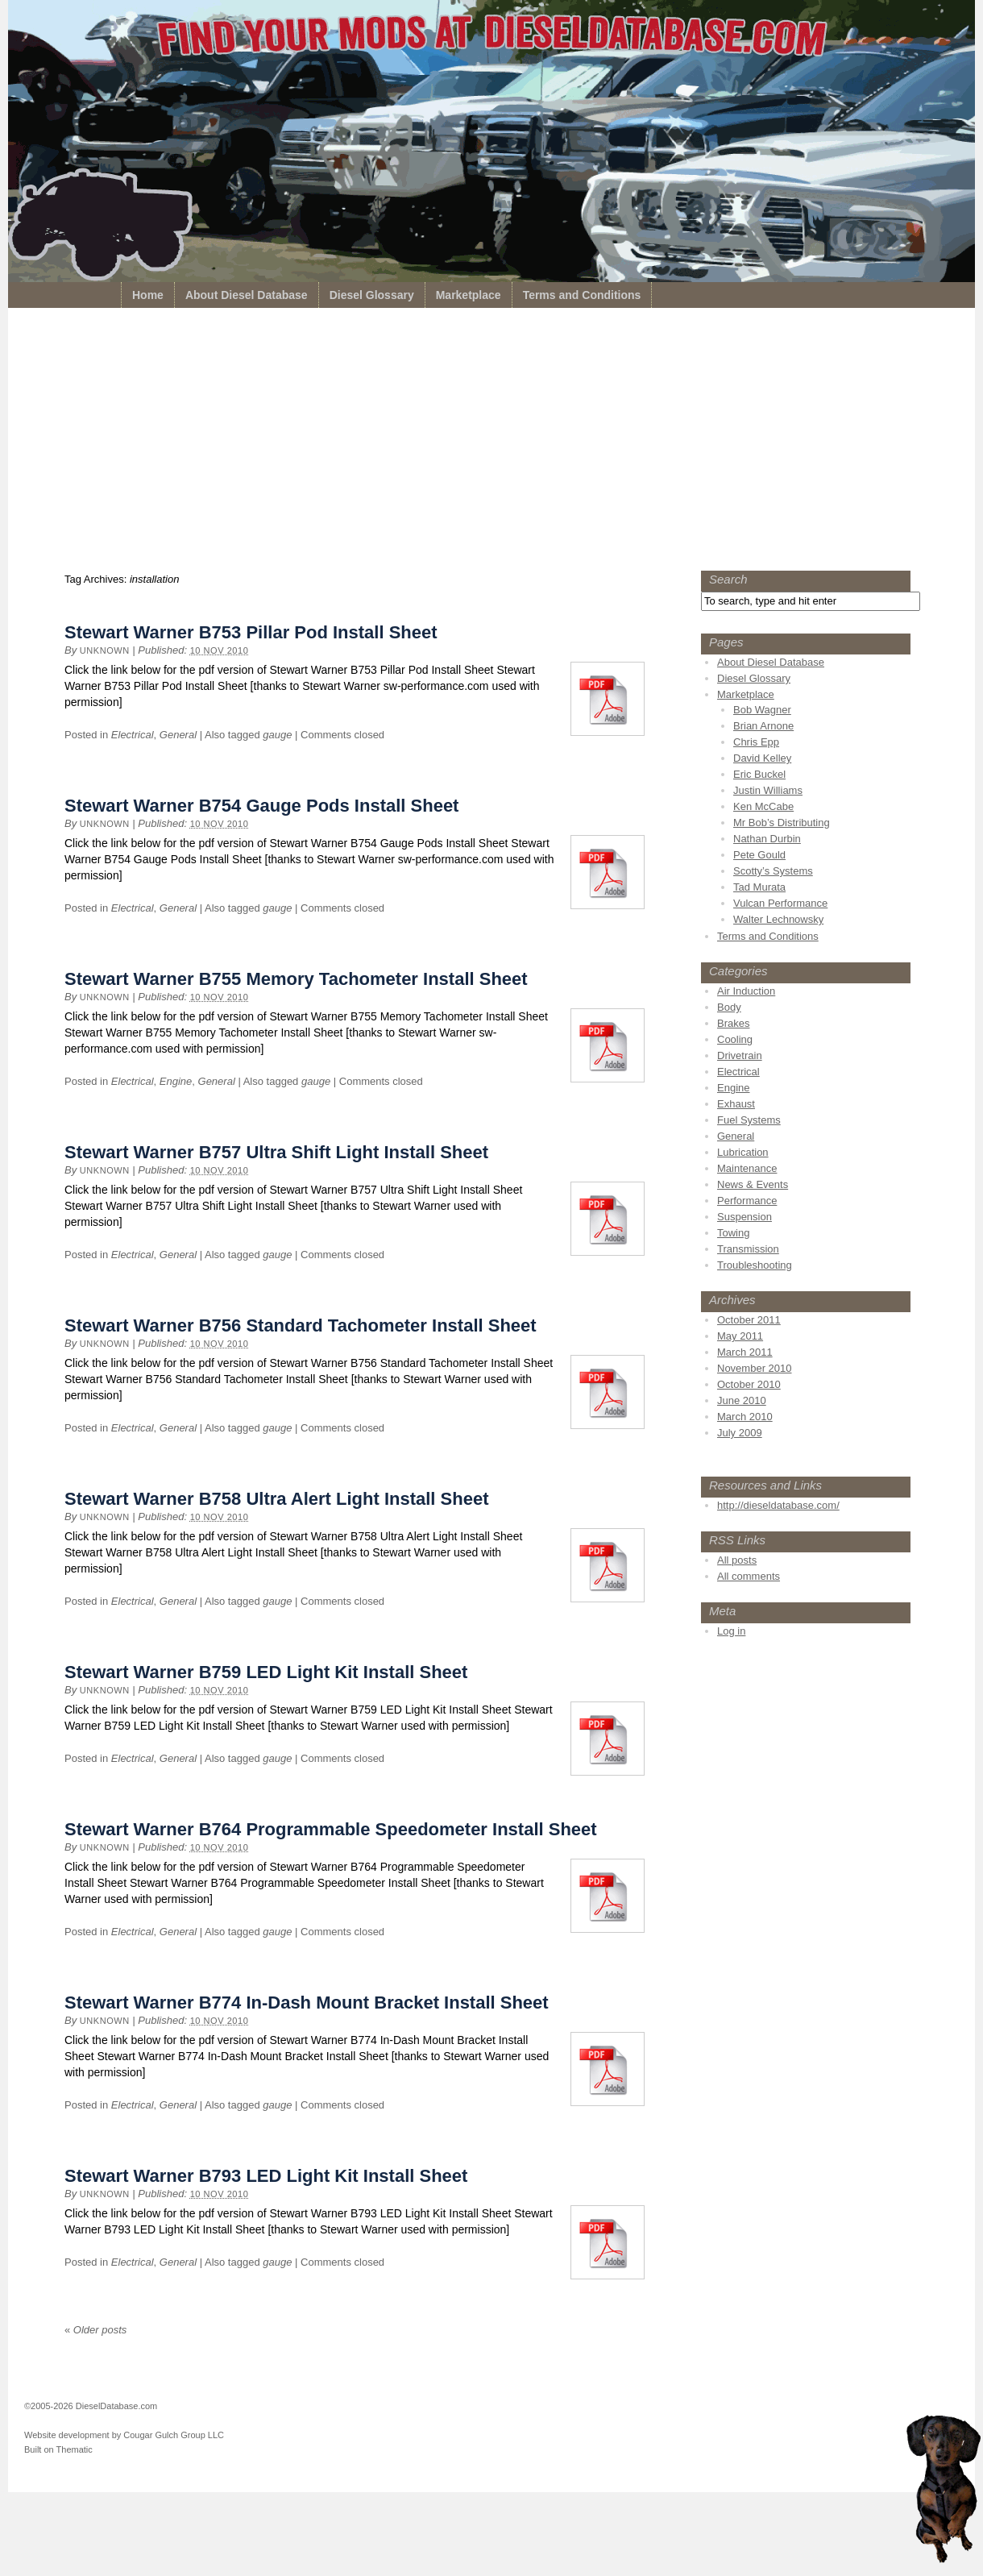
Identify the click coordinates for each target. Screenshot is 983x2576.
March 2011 (745, 1352)
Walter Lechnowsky (778, 919)
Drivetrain (739, 1055)
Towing (733, 1233)
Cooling (735, 1039)
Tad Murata (759, 887)
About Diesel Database (246, 295)
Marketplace (468, 295)
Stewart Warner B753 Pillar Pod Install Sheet (251, 632)
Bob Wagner (762, 710)
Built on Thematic (58, 2449)
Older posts (95, 2330)
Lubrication (743, 1152)
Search (728, 579)
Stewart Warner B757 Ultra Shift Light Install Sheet (276, 1152)
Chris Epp (756, 742)
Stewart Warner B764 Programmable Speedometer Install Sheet (330, 1829)
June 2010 (741, 1400)
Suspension (744, 1217)
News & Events (752, 1184)
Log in (731, 1631)
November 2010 (754, 1368)
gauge (277, 735)
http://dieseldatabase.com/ (778, 1505)
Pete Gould (759, 855)
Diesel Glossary (372, 295)
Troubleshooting (754, 1265)
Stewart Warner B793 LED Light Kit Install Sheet (265, 2176)
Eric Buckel (759, 774)
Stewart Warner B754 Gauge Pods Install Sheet (261, 806)
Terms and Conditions (582, 295)
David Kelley (762, 758)
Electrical (132, 735)
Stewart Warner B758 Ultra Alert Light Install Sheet (276, 1499)
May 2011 (740, 1336)
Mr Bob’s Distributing (781, 822)
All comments (748, 1576)
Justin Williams (768, 790)
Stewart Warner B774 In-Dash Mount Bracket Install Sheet (306, 2002)
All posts (737, 1560)
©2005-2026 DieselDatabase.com (90, 2406)
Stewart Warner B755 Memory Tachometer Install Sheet (296, 979)
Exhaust (736, 1104)
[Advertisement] (491, 443)
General (178, 735)
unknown (105, 650)
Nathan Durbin (767, 839)
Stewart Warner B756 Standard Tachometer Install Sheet (300, 1325)
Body (729, 1007)
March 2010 (745, 1417)
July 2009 (739, 1433)
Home (148, 295)
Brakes (733, 1023)
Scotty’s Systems (773, 871)
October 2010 (749, 1384)
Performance (747, 1201)
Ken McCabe (763, 806)
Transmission (748, 1249)
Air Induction (746, 991)
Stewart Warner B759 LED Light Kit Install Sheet (265, 1672)
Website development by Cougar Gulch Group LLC (124, 2435)
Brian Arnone (763, 726)
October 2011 (749, 1320)
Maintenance (747, 1168)
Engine (176, 1081)
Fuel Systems (749, 1120)
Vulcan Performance (780, 903)
